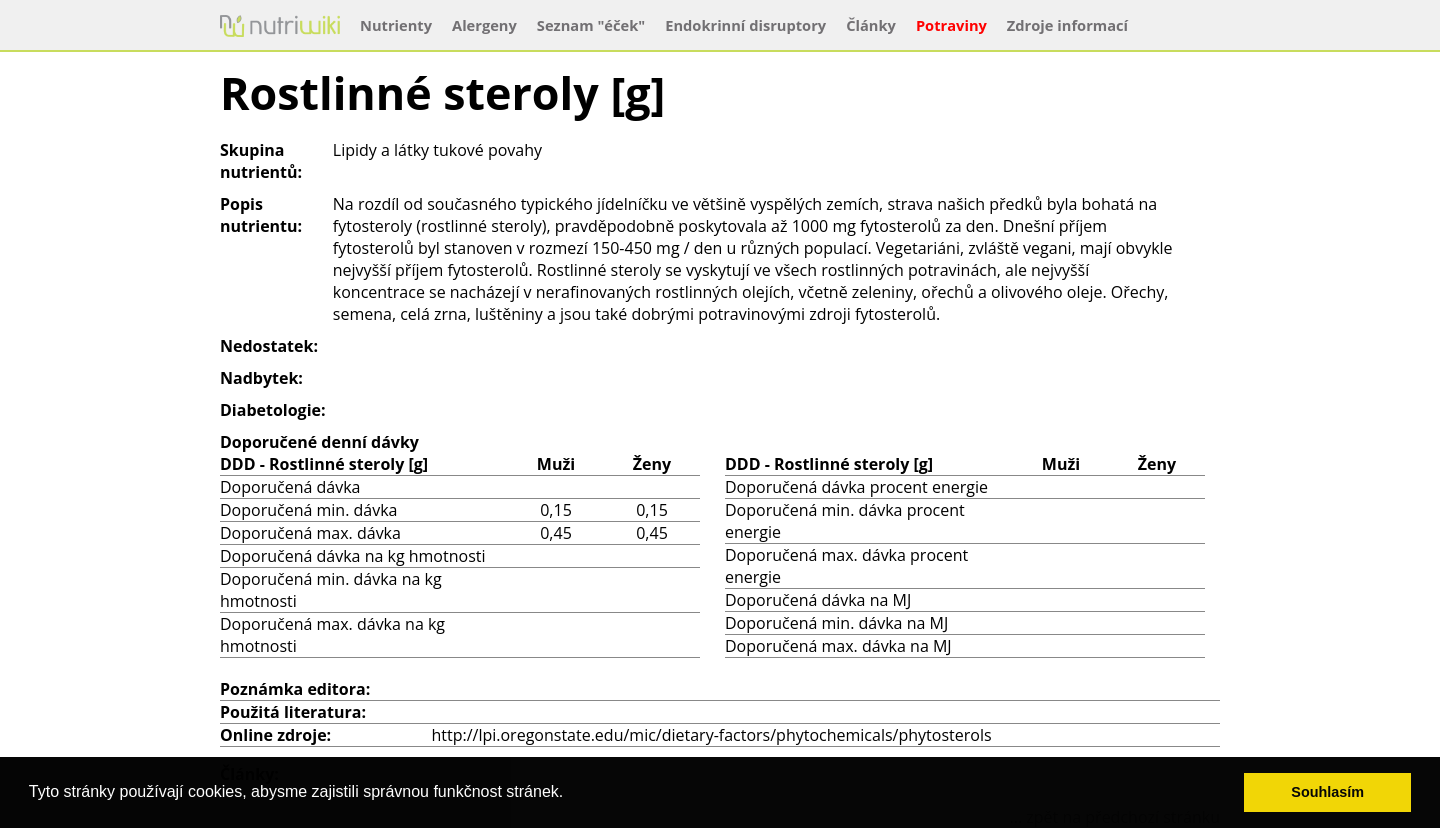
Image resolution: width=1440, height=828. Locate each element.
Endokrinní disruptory (745, 25)
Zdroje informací (1067, 25)
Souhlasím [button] (1327, 792)
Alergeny (484, 25)
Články (871, 25)
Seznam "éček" (591, 25)
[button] (571, 794)
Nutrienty (396, 25)
